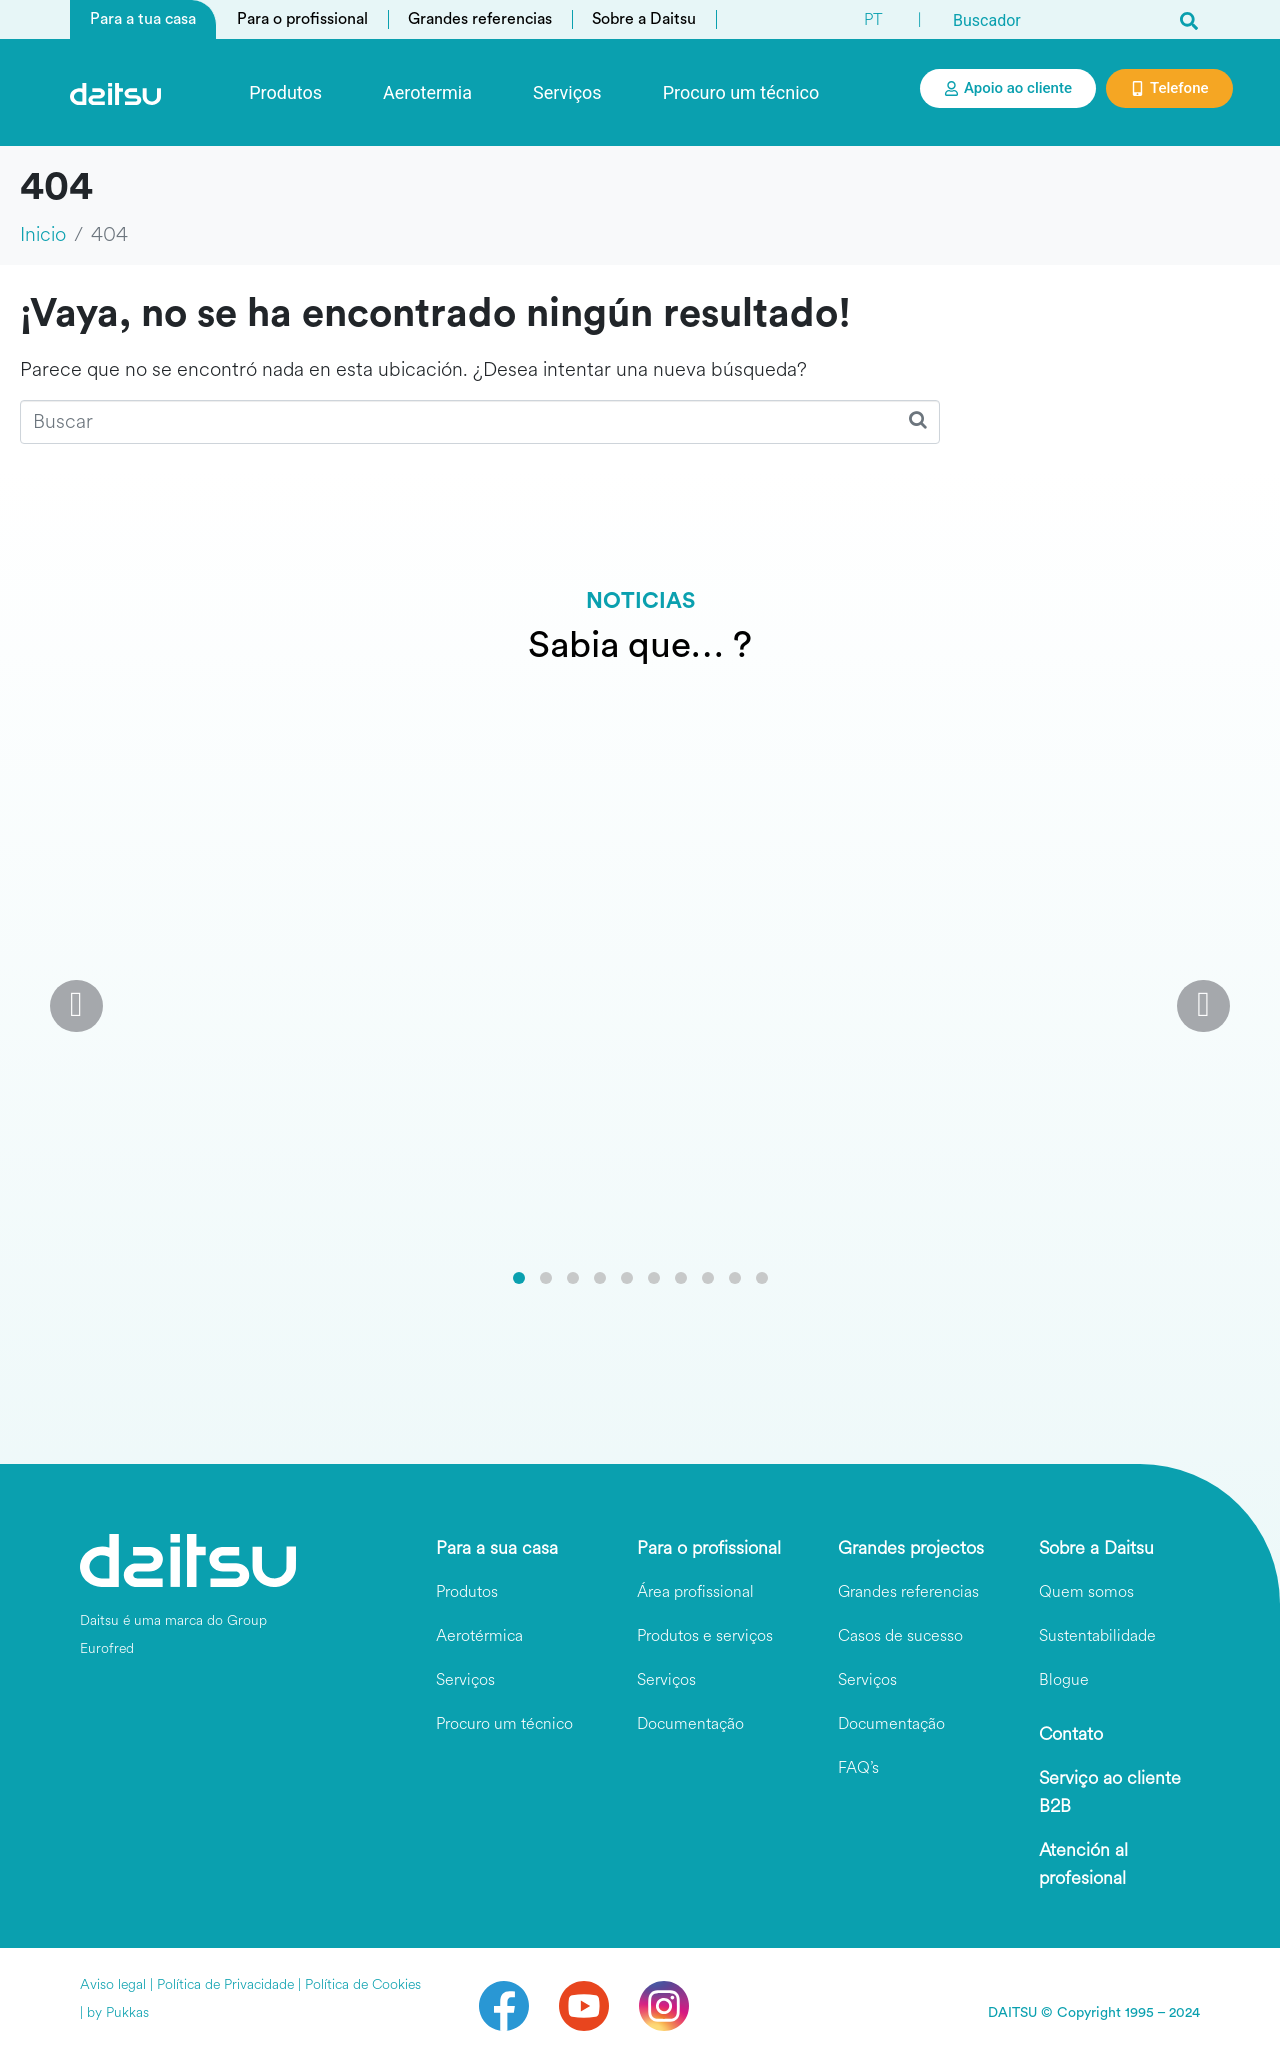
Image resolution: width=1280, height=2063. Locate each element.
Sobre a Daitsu (644, 19)
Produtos (285, 92)
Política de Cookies (363, 1984)
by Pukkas (118, 2012)
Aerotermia (427, 92)
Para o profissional (302, 19)
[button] (519, 1278)
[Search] (1189, 20)
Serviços (567, 92)
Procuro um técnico (741, 92)
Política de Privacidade (225, 1984)
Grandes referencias (480, 19)
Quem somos (1086, 1591)
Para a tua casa (143, 19)
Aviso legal (113, 1984)
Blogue (1064, 1679)
